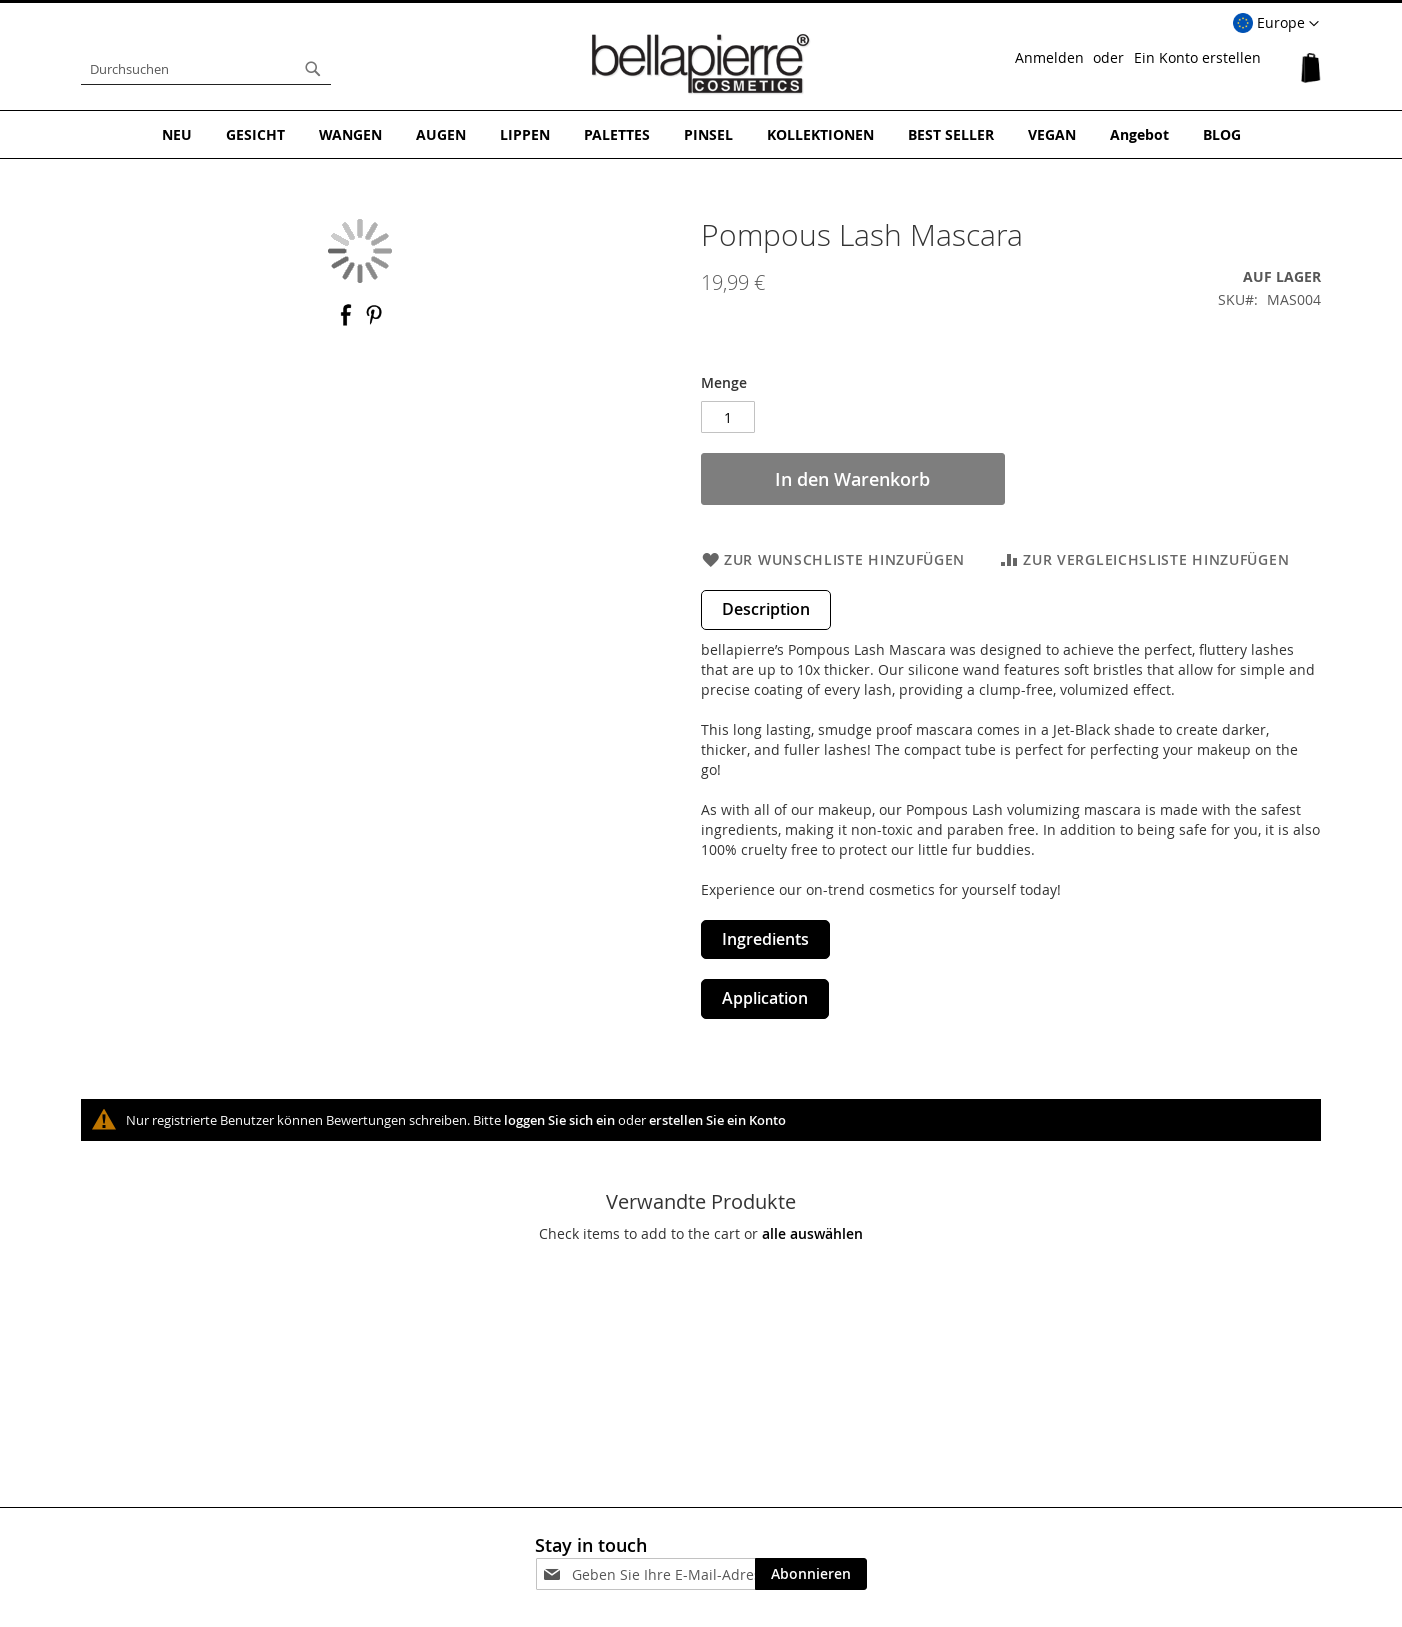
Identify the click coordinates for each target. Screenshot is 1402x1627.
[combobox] (206, 69)
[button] (1276, 24)
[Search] (313, 69)
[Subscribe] (811, 1574)
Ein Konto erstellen (1197, 57)
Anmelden (1049, 57)
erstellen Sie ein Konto (717, 1120)
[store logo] (701, 64)
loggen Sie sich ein (559, 1120)
